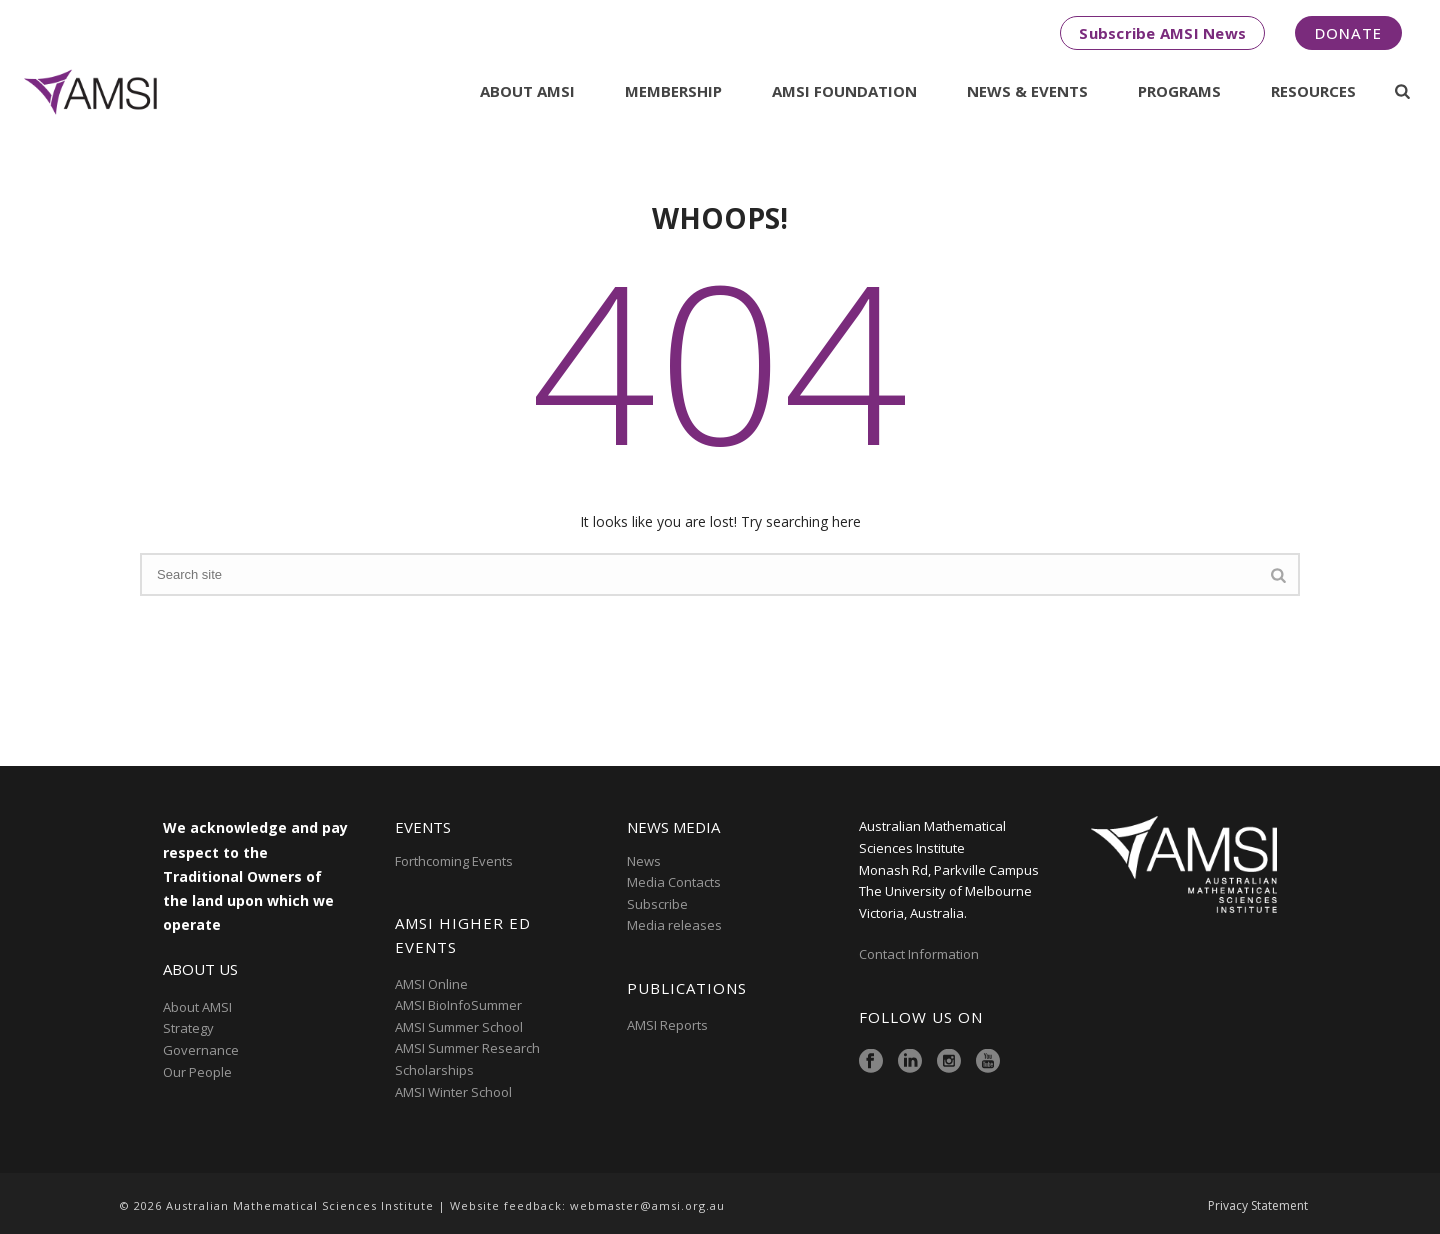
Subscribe (657, 904)
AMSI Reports (667, 1025)
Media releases (674, 925)
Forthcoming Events (454, 861)
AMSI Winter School (453, 1092)
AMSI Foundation (844, 91)
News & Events (1027, 91)
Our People (197, 1072)
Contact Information (920, 954)
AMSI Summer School (459, 1027)
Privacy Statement (1258, 1206)
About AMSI (527, 91)
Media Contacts (674, 882)
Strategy (188, 1028)
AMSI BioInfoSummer (458, 1005)
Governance (201, 1050)
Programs (1179, 91)
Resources (1313, 91)
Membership (673, 91)
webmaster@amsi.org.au (647, 1205)
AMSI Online (431, 984)
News (644, 861)
